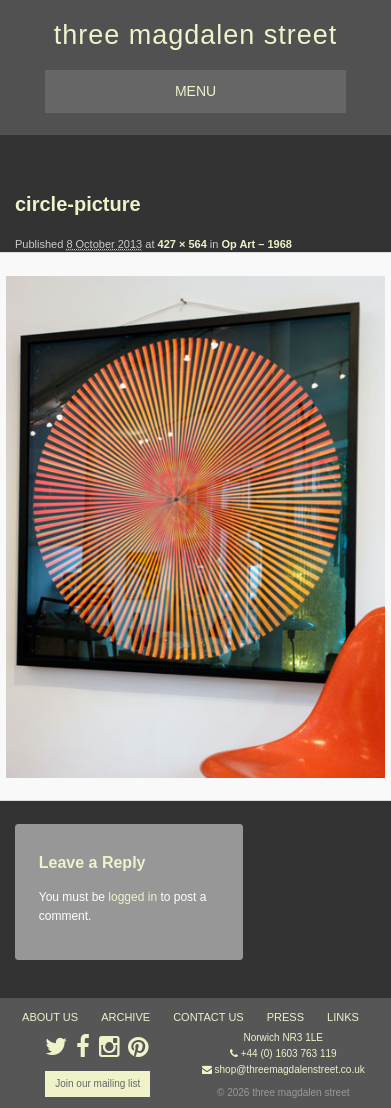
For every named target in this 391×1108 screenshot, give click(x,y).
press (285, 1017)
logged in (132, 897)
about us (50, 1017)
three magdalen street (196, 35)
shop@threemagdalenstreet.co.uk (290, 1069)
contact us (208, 1017)
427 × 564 (182, 244)
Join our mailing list (97, 1083)
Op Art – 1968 (256, 244)
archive (125, 1017)
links (343, 1017)
